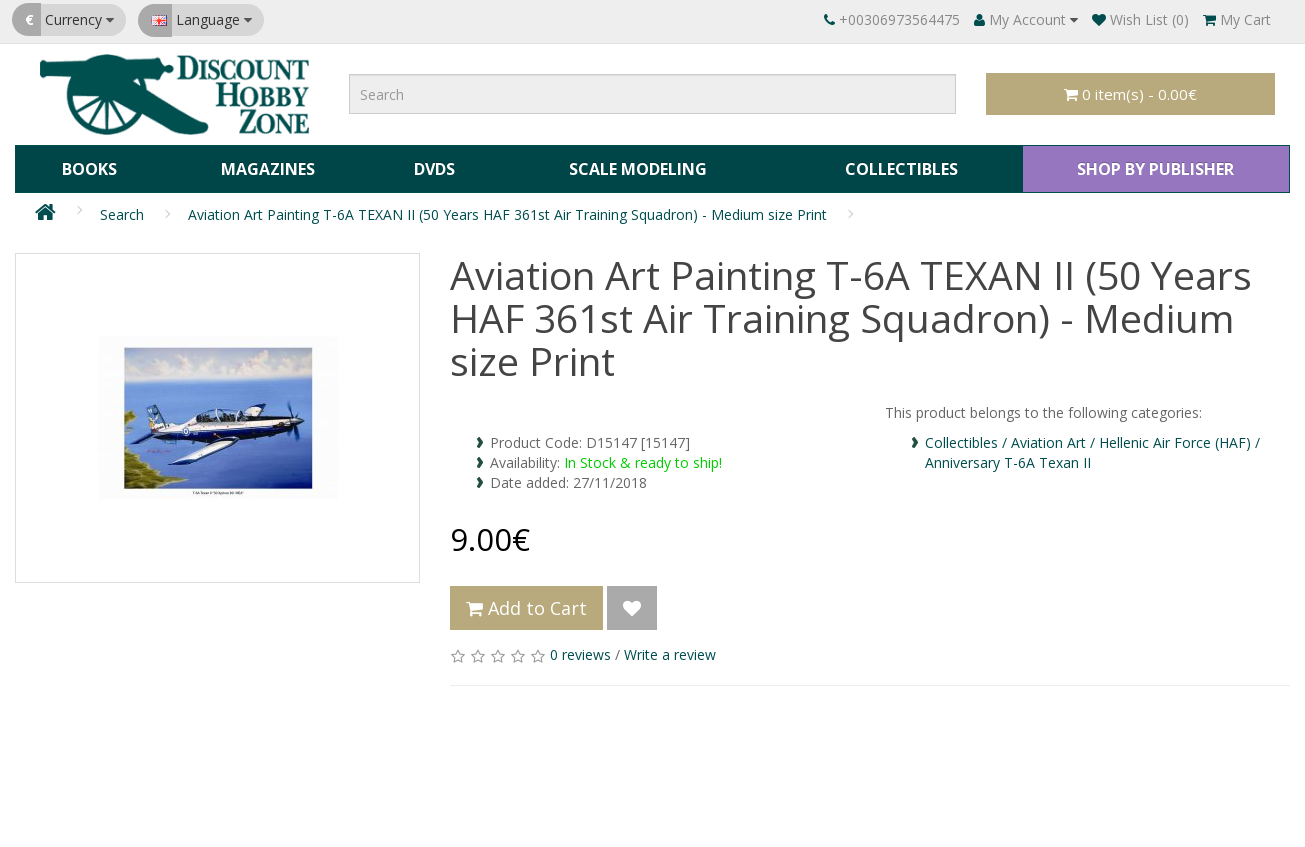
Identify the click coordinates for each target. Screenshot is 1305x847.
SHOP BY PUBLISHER (1153, 166)
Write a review (670, 648)
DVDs (430, 166)
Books (88, 166)
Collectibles (896, 166)
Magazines (265, 166)
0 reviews (580, 648)
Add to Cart (526, 602)
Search (122, 208)
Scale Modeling (633, 166)
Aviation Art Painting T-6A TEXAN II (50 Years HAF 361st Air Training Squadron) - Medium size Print (507, 208)
